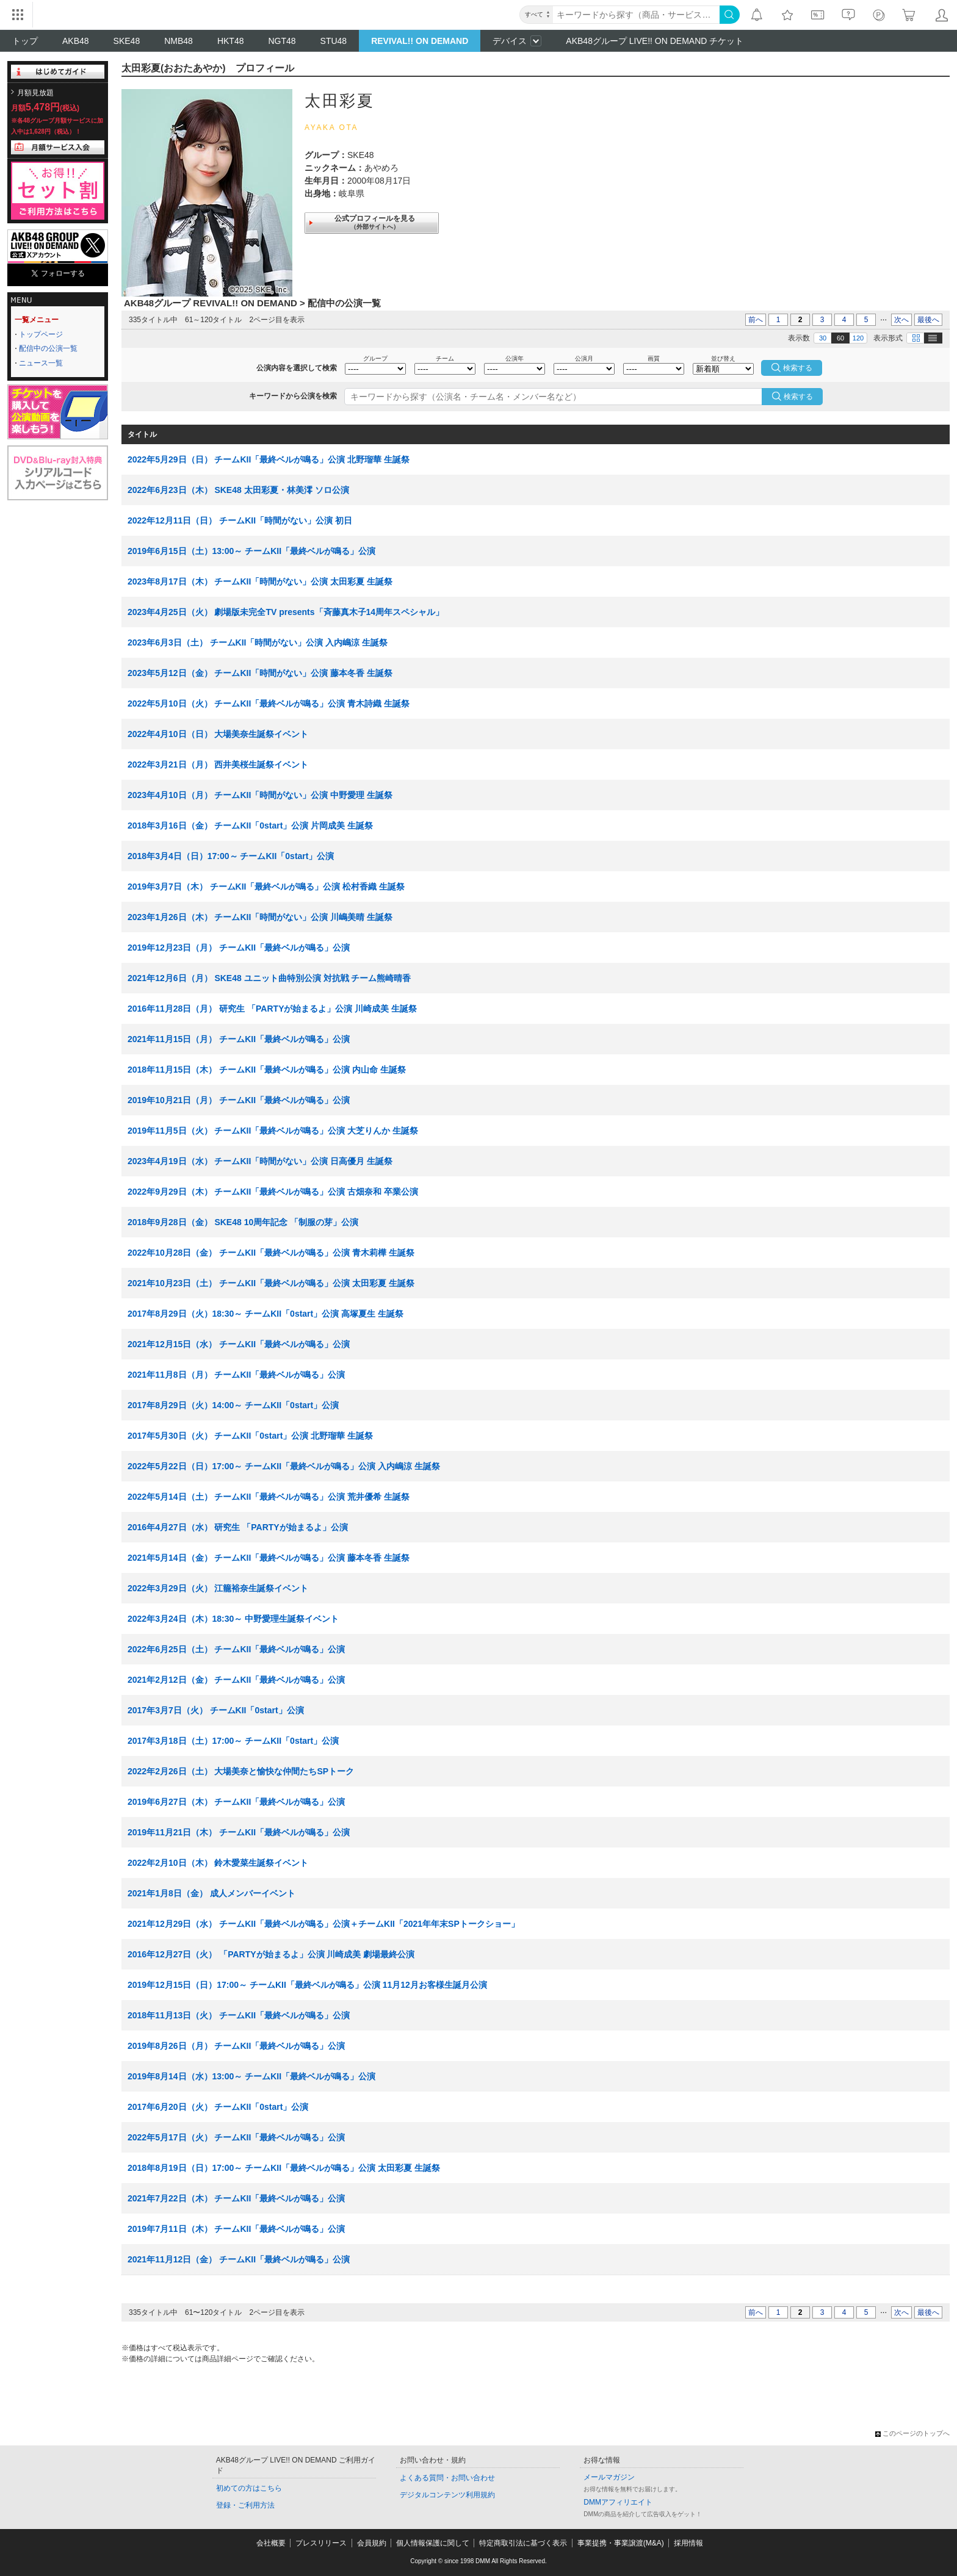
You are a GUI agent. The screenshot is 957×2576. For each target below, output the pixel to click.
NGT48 (281, 41)
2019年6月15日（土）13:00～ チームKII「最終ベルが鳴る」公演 (251, 551)
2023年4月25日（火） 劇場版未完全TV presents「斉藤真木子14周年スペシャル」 (286, 612)
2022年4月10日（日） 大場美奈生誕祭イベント (218, 734)
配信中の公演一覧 (48, 348)
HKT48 (230, 41)
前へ (755, 319)
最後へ (928, 319)
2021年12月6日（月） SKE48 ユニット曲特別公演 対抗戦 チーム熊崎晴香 (269, 978)
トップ (25, 41)
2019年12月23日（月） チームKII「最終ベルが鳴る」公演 (239, 947)
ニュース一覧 (41, 363)
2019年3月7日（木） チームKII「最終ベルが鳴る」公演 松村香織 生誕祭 (266, 886)
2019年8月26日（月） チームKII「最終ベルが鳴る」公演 (236, 2046)
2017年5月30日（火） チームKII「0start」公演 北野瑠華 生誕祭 (250, 1436)
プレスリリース (321, 2543)
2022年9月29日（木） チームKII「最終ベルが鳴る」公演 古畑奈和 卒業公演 (273, 1191)
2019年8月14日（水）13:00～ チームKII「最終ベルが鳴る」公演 (251, 2076)
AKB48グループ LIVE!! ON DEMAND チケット (654, 41)
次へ (901, 319)
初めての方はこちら (249, 2488)
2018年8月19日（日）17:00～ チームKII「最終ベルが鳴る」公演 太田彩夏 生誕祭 (284, 2168)
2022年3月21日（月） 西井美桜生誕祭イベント (218, 764)
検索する (798, 396)
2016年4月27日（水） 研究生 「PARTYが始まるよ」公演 (238, 1527)
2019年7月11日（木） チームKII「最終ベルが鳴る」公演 (236, 2229)
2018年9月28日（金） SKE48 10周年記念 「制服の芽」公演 (243, 1222)
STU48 (333, 41)
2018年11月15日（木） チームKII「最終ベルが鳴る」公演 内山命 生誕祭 (267, 1069)
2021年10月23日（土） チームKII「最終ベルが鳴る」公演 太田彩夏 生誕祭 (271, 1283)
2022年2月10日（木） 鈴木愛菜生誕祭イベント (218, 1863)
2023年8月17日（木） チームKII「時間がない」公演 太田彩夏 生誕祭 (260, 581)
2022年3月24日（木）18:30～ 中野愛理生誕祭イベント (233, 1619)
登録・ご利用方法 (245, 2505)
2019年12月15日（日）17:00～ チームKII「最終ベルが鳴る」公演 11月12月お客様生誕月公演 (307, 1985)
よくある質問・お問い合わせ (447, 2477)
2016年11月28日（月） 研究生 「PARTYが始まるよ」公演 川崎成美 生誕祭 (272, 1008)
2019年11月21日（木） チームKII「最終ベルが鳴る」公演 (239, 1832)
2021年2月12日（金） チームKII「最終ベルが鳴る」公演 (236, 1680)
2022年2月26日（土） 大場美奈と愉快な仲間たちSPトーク (241, 1771)
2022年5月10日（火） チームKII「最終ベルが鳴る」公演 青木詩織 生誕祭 (269, 703)
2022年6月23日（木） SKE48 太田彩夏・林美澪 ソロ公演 (238, 490)
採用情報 (688, 2543)
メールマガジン (609, 2477)
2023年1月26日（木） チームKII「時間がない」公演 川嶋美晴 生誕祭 (260, 917)
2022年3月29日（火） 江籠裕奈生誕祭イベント (218, 1588)
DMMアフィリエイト (617, 2502)
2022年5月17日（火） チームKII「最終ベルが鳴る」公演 (236, 2137)
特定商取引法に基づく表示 (523, 2543)
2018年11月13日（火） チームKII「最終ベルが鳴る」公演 (239, 2015)
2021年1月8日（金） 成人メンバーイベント (211, 1893)
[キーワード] (636, 14)
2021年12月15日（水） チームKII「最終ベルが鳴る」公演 (239, 1344)
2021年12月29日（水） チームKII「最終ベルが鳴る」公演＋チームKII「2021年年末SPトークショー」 (323, 1924)
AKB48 (75, 41)
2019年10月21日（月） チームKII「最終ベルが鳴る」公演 (239, 1100)
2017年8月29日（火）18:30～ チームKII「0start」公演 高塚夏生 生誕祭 (265, 1314)
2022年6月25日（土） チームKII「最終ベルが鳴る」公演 (236, 1649)
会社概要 (271, 2543)
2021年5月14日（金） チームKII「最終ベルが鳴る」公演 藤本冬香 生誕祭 (269, 1558)
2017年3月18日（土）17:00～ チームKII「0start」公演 (233, 1741)
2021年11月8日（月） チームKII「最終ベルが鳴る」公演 (236, 1375)
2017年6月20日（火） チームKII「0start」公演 (218, 2107)
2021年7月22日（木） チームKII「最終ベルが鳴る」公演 (236, 2198)
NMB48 (178, 41)
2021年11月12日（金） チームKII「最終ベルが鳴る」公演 (239, 2259)
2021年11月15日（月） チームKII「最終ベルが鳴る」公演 (239, 1039)
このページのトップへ (912, 2433)
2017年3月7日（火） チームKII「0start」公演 (216, 1710)
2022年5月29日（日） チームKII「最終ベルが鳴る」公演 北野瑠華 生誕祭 (269, 459)
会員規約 (371, 2543)
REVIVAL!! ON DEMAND (419, 41)
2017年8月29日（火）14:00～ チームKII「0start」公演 (233, 1405)
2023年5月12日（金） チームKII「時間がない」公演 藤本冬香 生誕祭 (260, 673)
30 (822, 338)
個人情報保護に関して (432, 2543)
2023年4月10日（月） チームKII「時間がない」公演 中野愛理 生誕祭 (260, 795)
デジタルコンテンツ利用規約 (447, 2495)
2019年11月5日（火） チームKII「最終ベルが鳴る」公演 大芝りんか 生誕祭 (273, 1130)
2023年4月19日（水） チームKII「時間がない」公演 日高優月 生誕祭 (260, 1161)
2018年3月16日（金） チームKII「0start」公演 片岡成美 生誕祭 (250, 825)
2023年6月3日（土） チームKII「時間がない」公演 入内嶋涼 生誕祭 (258, 642)
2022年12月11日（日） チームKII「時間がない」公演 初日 (240, 520)
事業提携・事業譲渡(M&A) (620, 2543)
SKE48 (127, 41)
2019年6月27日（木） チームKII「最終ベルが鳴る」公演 (236, 1802)
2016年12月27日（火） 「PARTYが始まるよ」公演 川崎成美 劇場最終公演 (271, 1954)
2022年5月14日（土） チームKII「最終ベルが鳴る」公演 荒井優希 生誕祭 (269, 1497)
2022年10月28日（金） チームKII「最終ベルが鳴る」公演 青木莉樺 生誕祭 (271, 1252)
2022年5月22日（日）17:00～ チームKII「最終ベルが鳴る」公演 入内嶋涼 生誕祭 (284, 1466)
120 (858, 338)
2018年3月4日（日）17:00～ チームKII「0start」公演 (231, 856)
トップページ (41, 334)
